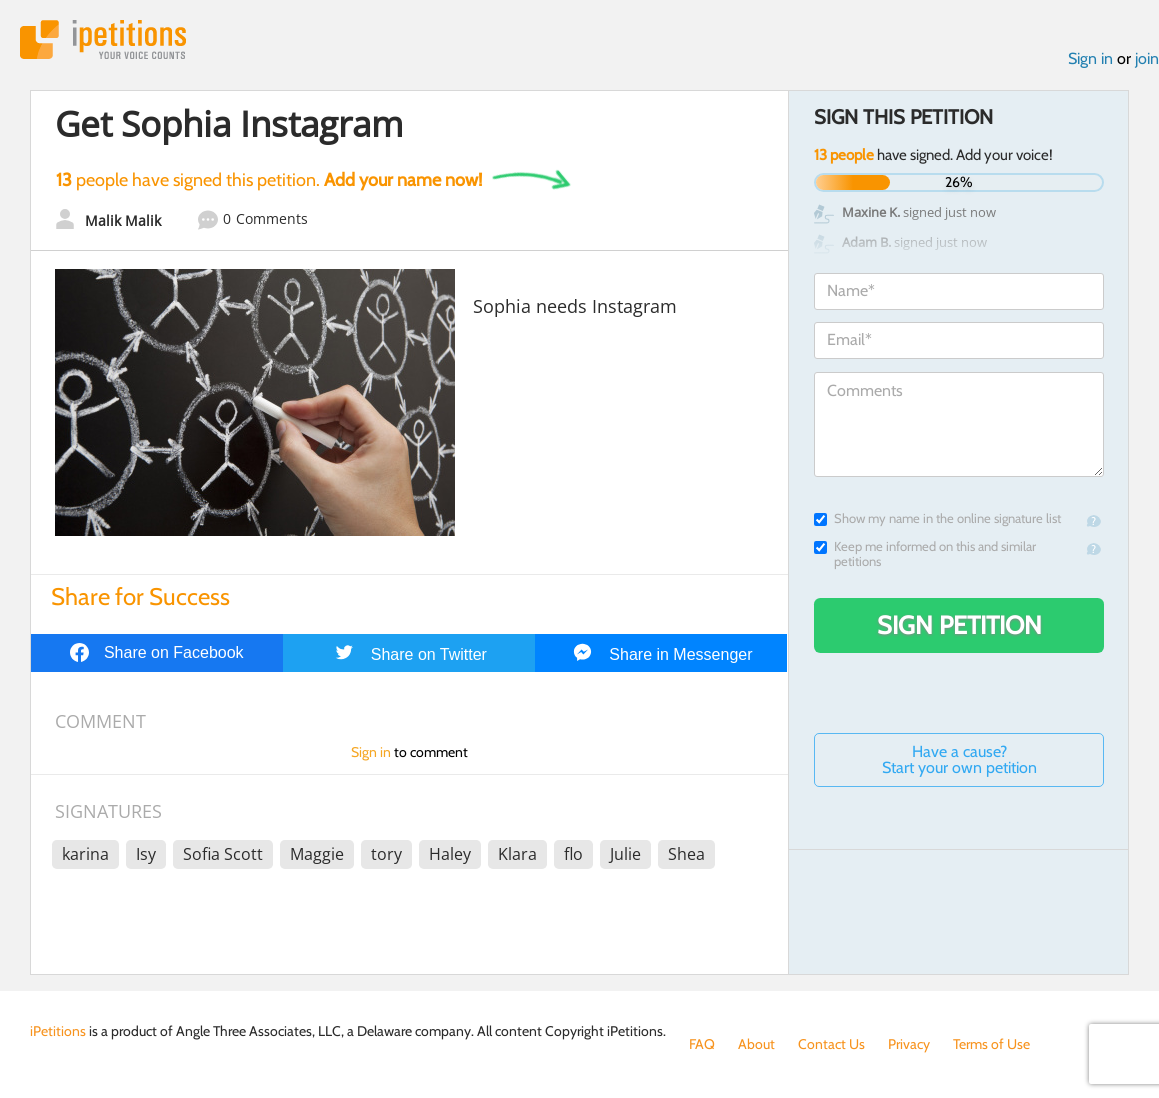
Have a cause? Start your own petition (959, 759)
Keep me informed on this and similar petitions (925, 554)
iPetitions (103, 39)
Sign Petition (959, 625)
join (1147, 58)
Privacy (909, 1044)
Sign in (1090, 58)
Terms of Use (991, 1044)
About (756, 1044)
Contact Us (831, 1044)
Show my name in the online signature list (937, 518)
